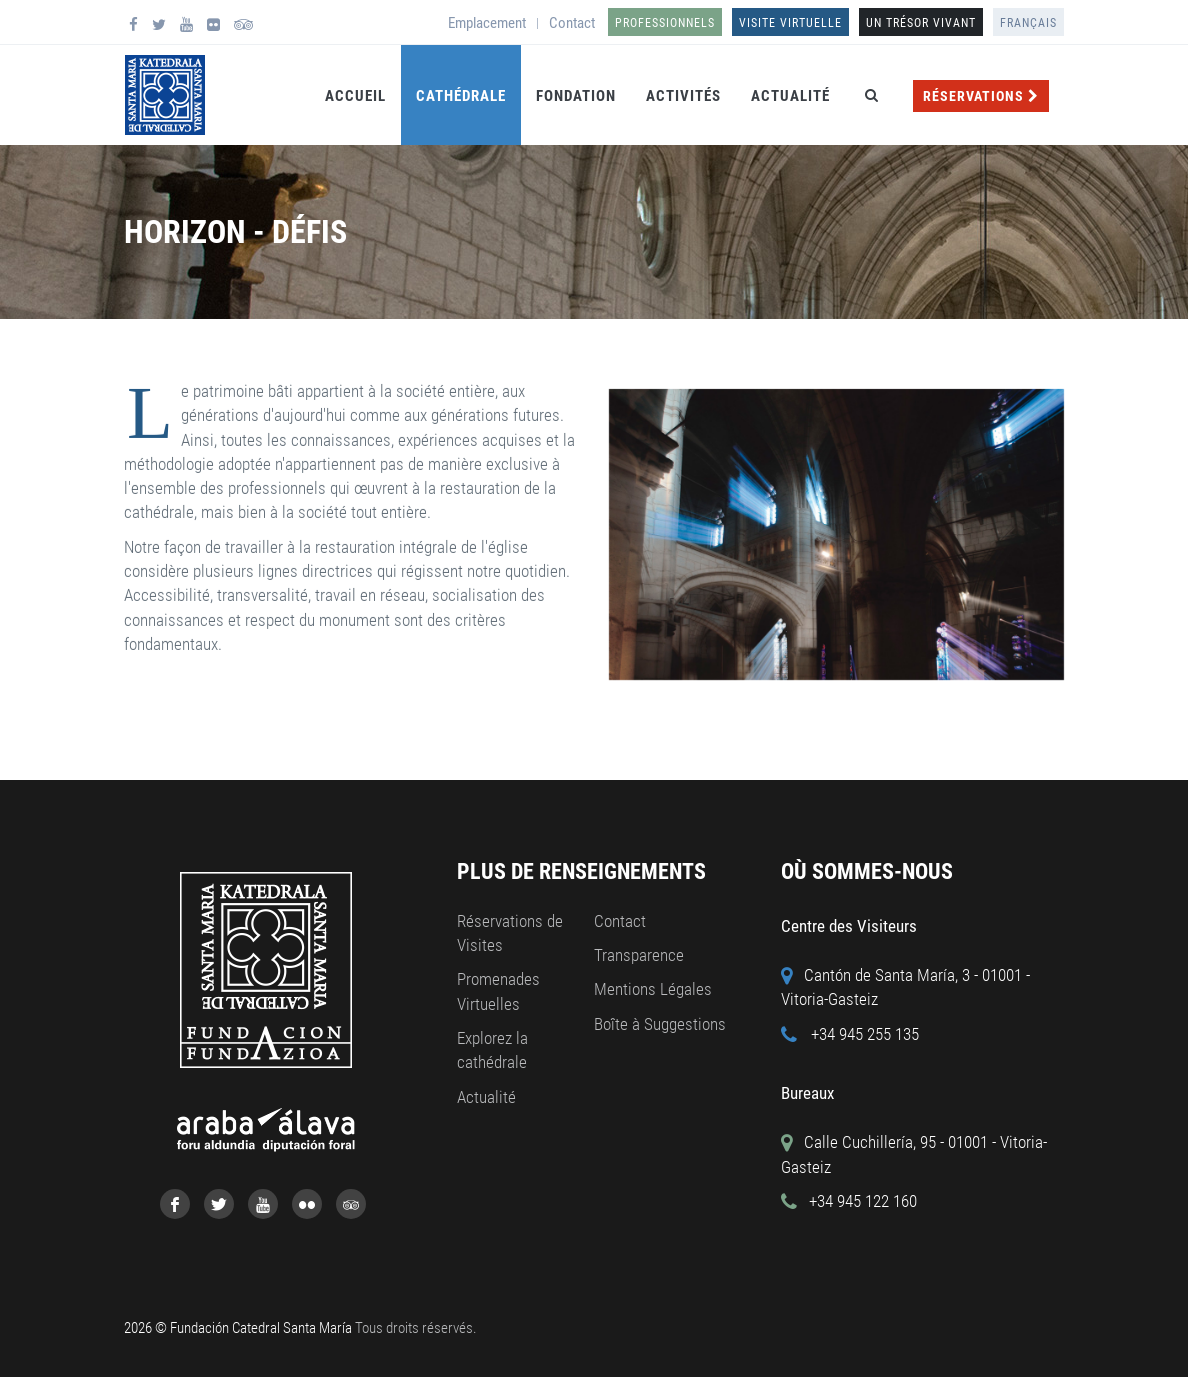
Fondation (576, 96)
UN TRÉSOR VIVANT (921, 23)
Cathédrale (461, 96)
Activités (683, 96)
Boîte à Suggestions (660, 1024)
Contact (572, 23)
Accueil (355, 96)
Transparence (639, 955)
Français (1028, 23)
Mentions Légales (653, 989)
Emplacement (487, 23)
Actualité (790, 96)
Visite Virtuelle (790, 23)
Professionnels (665, 23)
